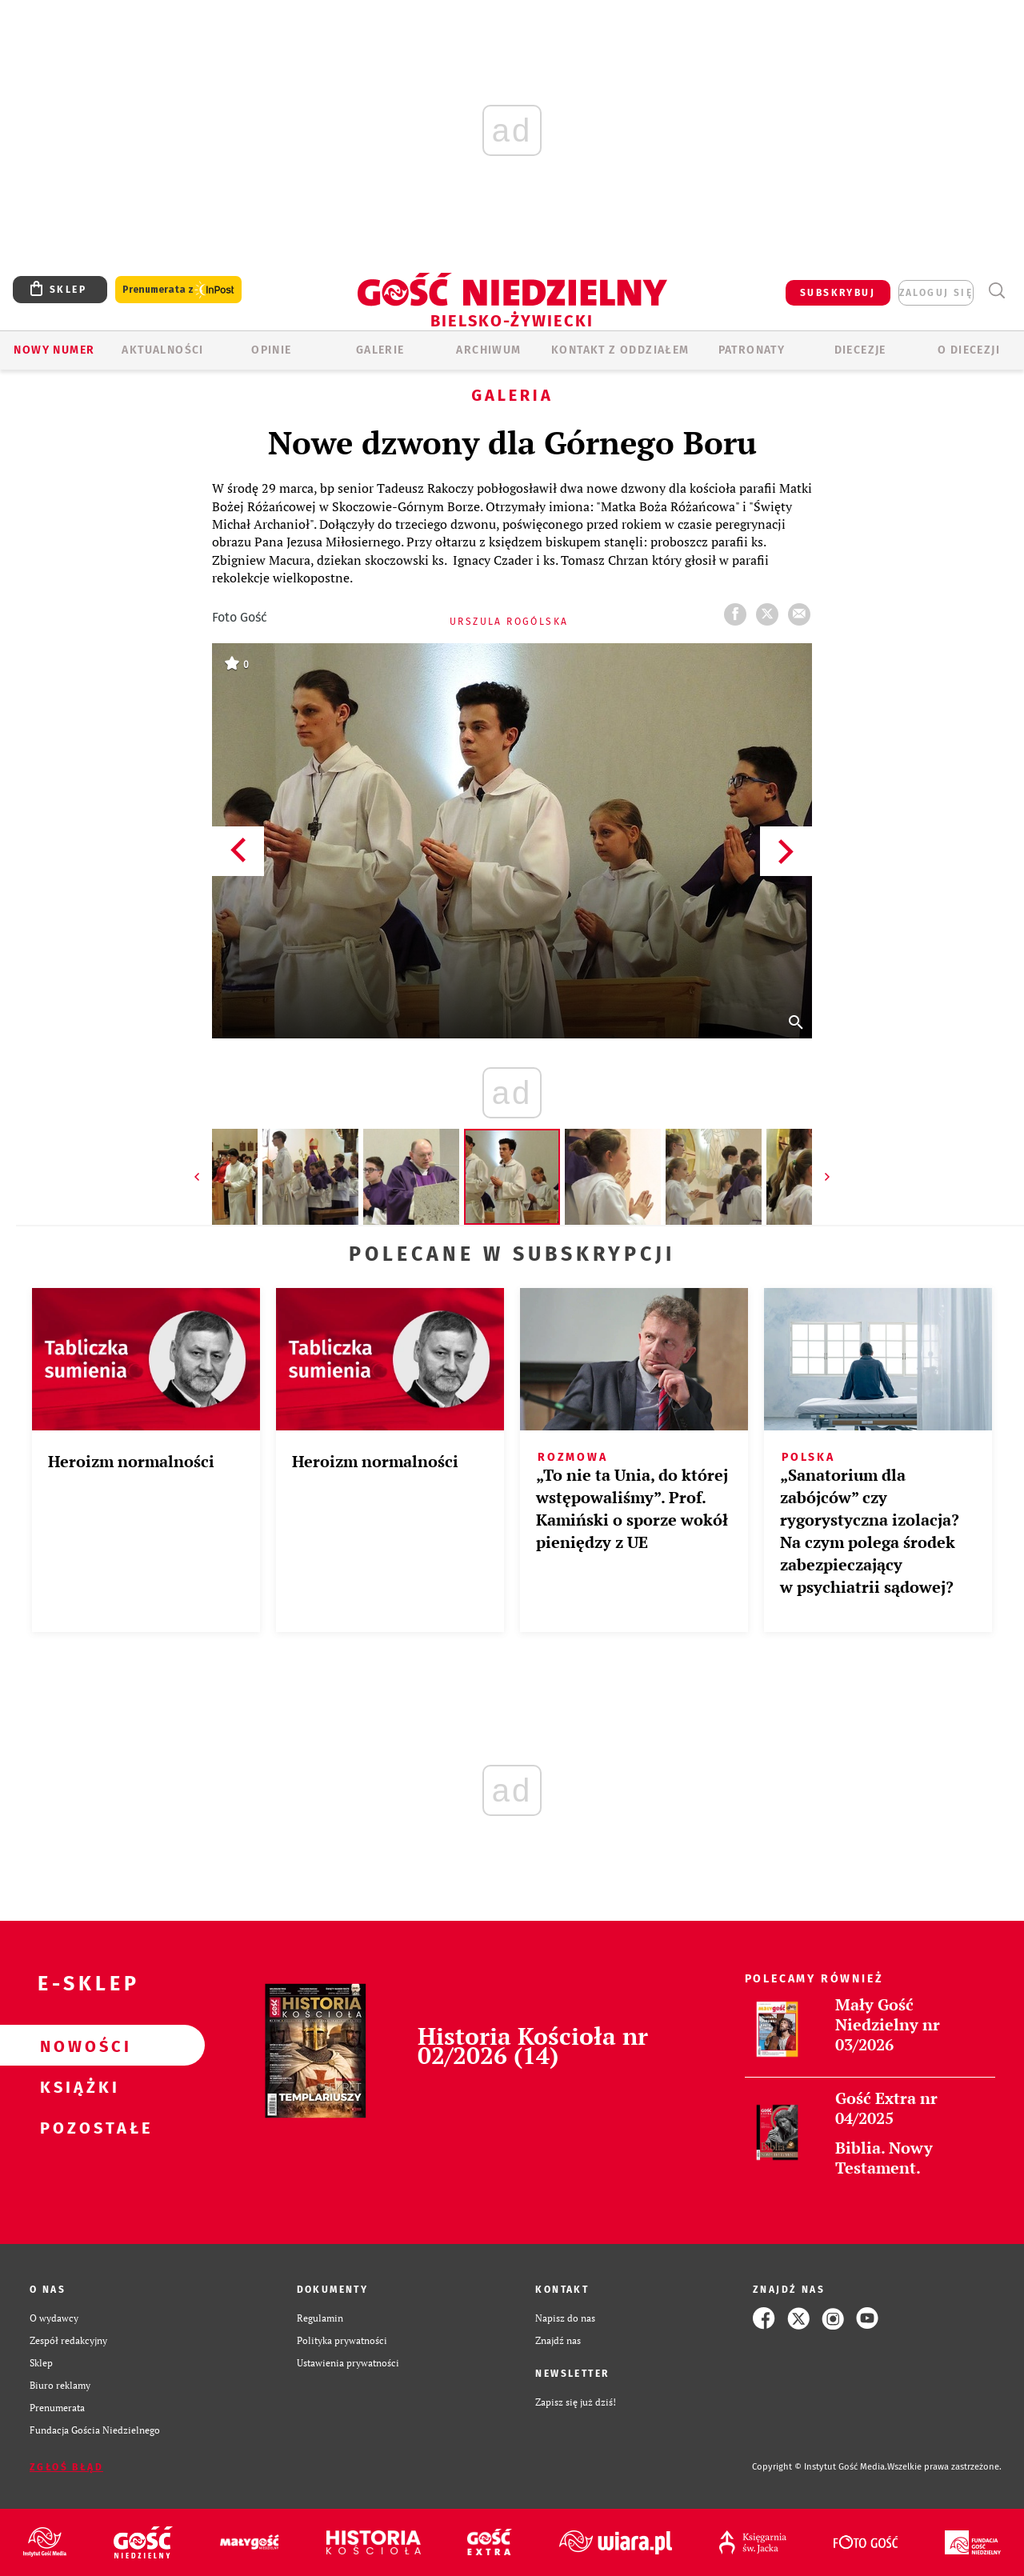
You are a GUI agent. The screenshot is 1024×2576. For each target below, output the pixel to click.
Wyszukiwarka (996, 291)
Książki (77, 2086)
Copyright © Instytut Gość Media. (819, 2467)
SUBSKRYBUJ (837, 292)
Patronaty (752, 350)
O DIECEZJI (969, 350)
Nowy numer (54, 350)
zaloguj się (936, 292)
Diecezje (860, 350)
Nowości (77, 2045)
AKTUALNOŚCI (162, 350)
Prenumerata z (178, 290)
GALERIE (380, 350)
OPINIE (271, 350)
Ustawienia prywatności (348, 2363)
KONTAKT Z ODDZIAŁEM (620, 350)
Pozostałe (77, 2127)
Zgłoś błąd (66, 2467)
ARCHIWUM (488, 350)
